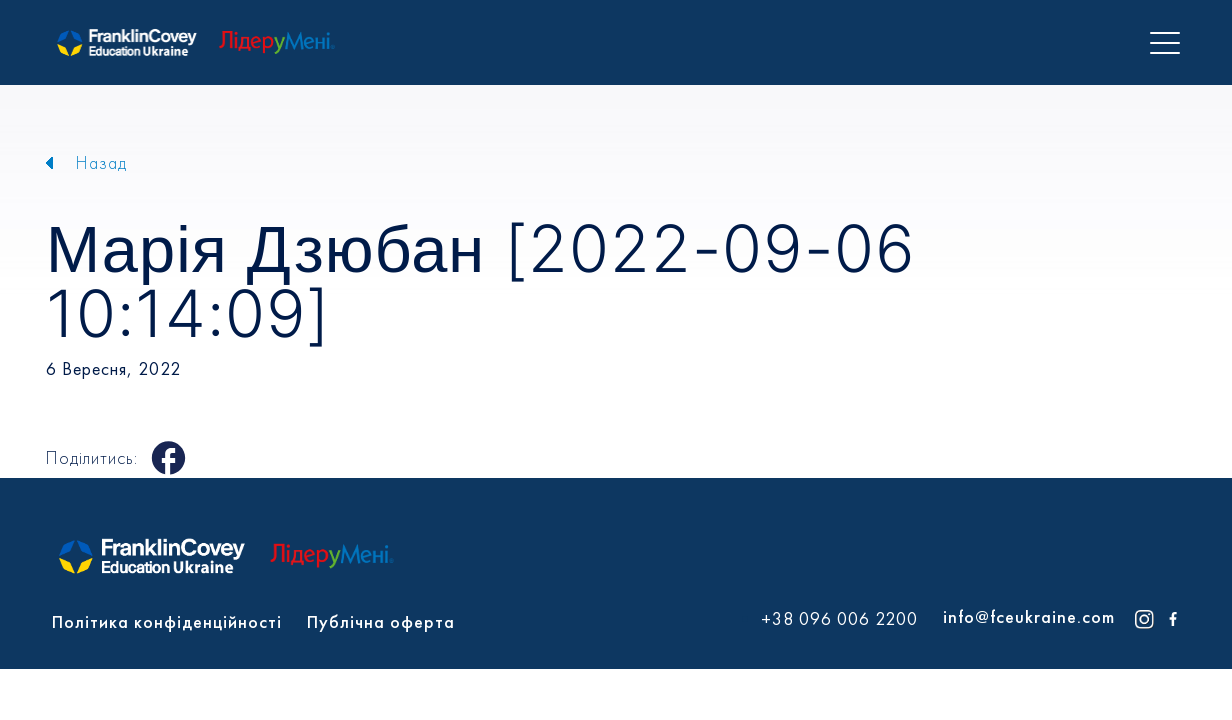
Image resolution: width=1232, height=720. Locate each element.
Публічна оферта (381, 621)
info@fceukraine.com (1029, 616)
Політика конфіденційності (167, 621)
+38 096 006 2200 (839, 619)
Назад (101, 162)
